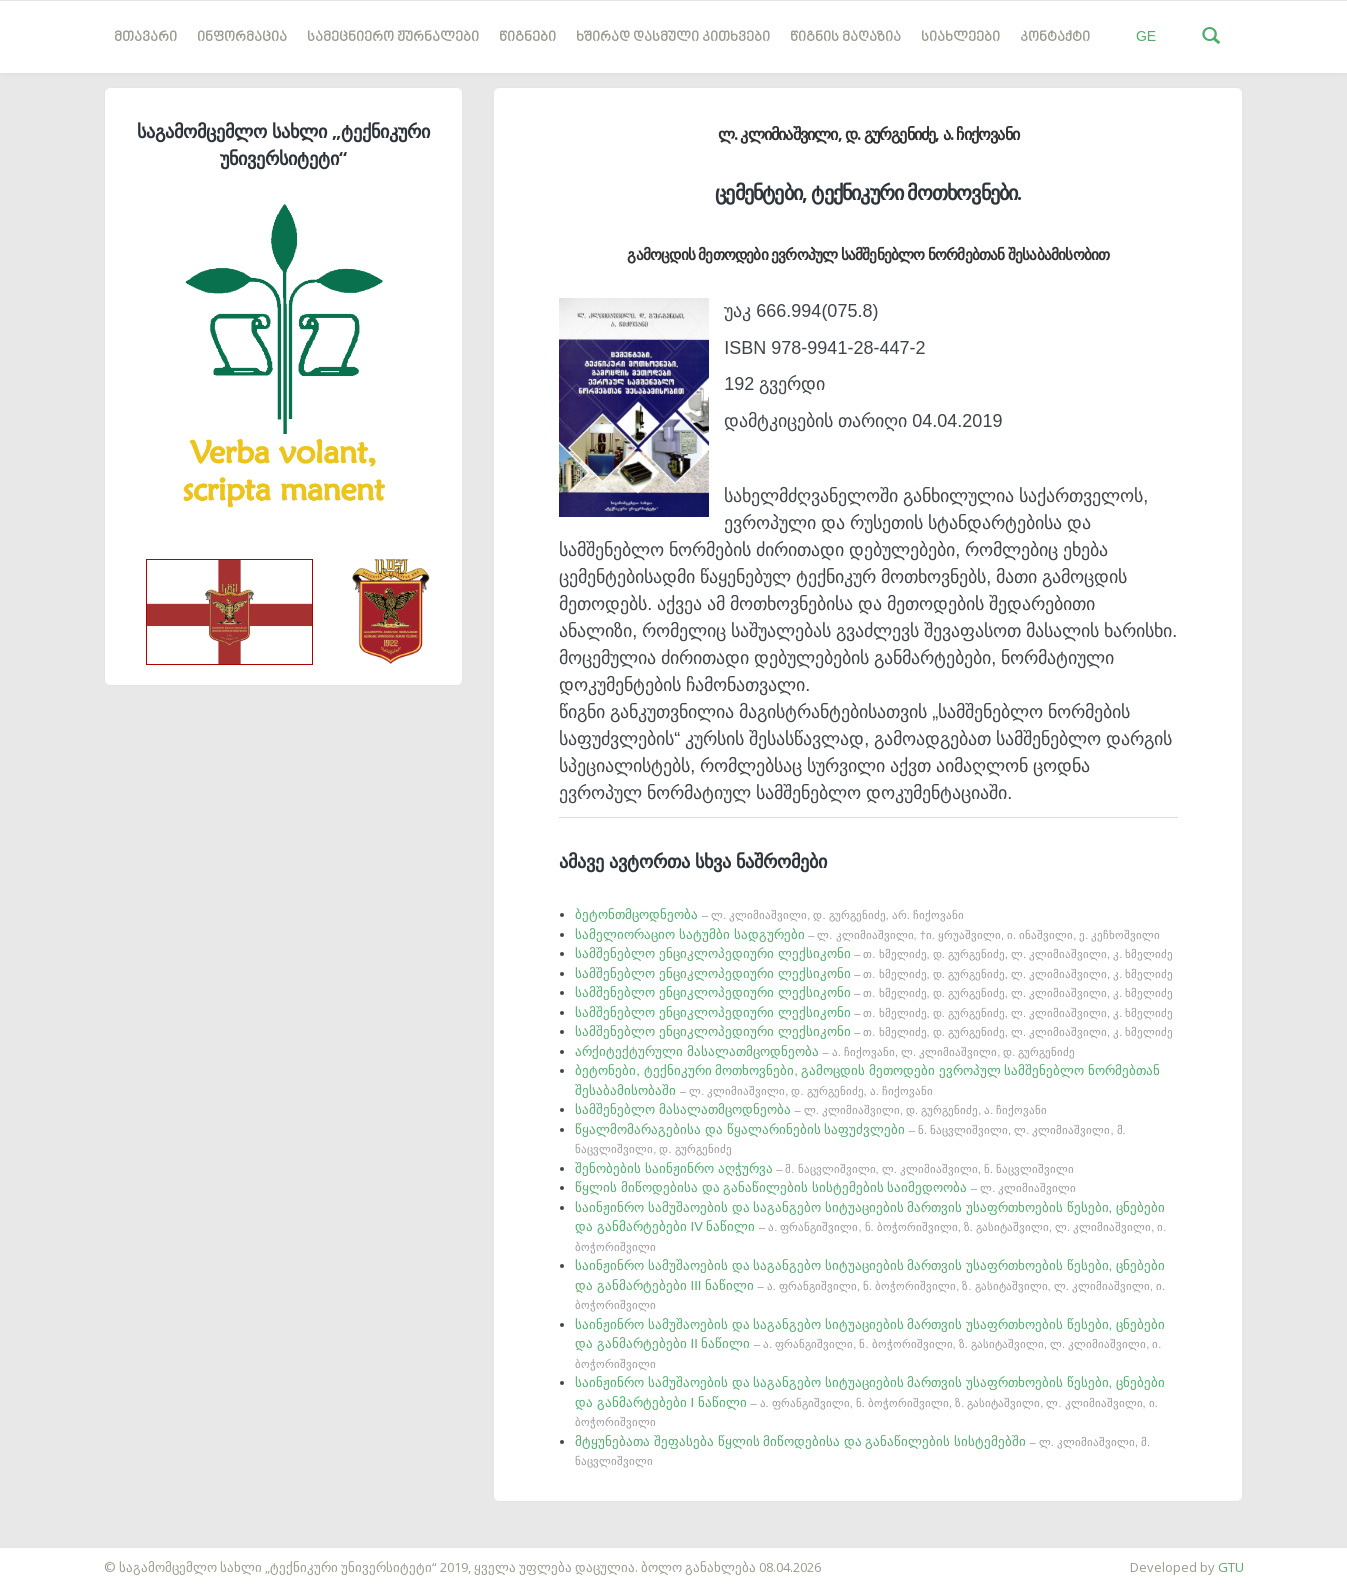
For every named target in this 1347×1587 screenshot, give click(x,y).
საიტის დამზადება (59, 1557)
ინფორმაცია (242, 37)
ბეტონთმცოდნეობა (769, 914)
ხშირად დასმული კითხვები (673, 37)
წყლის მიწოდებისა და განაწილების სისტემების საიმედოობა (825, 1187)
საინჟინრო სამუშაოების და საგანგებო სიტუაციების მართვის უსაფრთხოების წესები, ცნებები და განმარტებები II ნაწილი (870, 1343)
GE (1146, 36)
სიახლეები (960, 37)
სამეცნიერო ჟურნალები (393, 37)
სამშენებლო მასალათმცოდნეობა (811, 1109)
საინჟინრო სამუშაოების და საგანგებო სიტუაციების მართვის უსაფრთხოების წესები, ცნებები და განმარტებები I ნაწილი (870, 1401)
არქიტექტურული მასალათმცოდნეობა (825, 1051)
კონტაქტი (1055, 37)
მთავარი (145, 37)
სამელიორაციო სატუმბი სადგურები (867, 934)
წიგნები (527, 37)
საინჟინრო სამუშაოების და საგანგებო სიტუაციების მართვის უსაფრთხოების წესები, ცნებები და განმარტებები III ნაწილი (870, 1284)
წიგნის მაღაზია (845, 37)
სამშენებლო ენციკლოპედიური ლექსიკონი (874, 953)
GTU (1231, 1567)
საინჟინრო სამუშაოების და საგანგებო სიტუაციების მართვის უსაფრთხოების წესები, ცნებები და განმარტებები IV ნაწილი (870, 1226)
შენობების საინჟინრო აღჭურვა (824, 1168)
